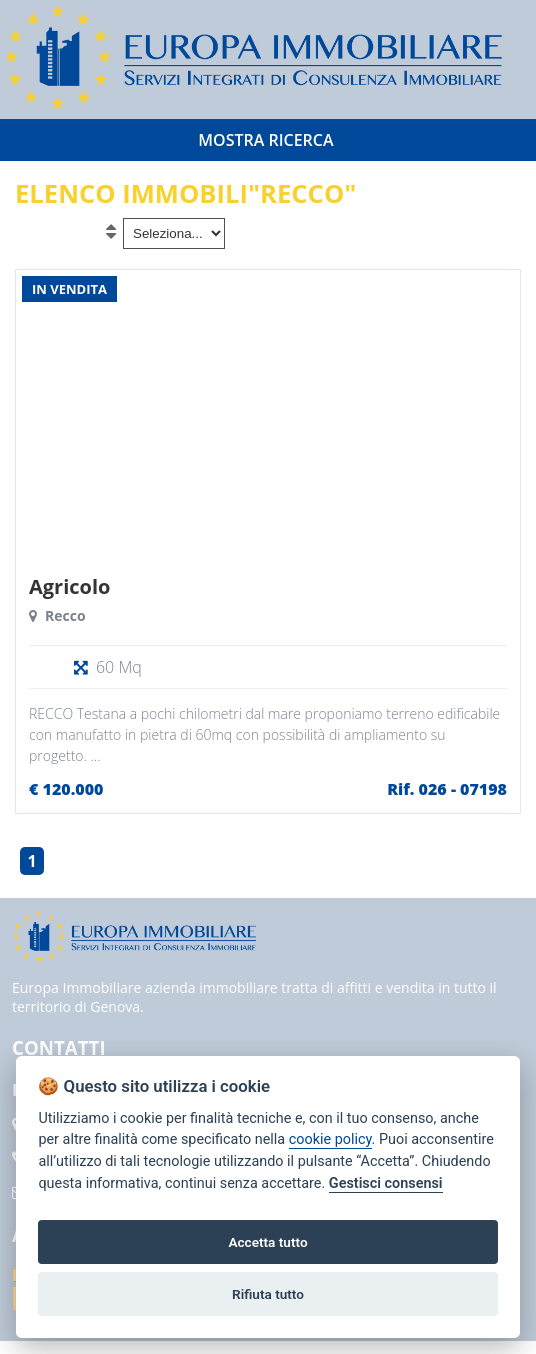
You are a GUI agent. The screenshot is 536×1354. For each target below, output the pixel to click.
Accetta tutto (267, 1242)
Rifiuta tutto (268, 1294)
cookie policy (330, 1139)
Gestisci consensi (386, 1183)
